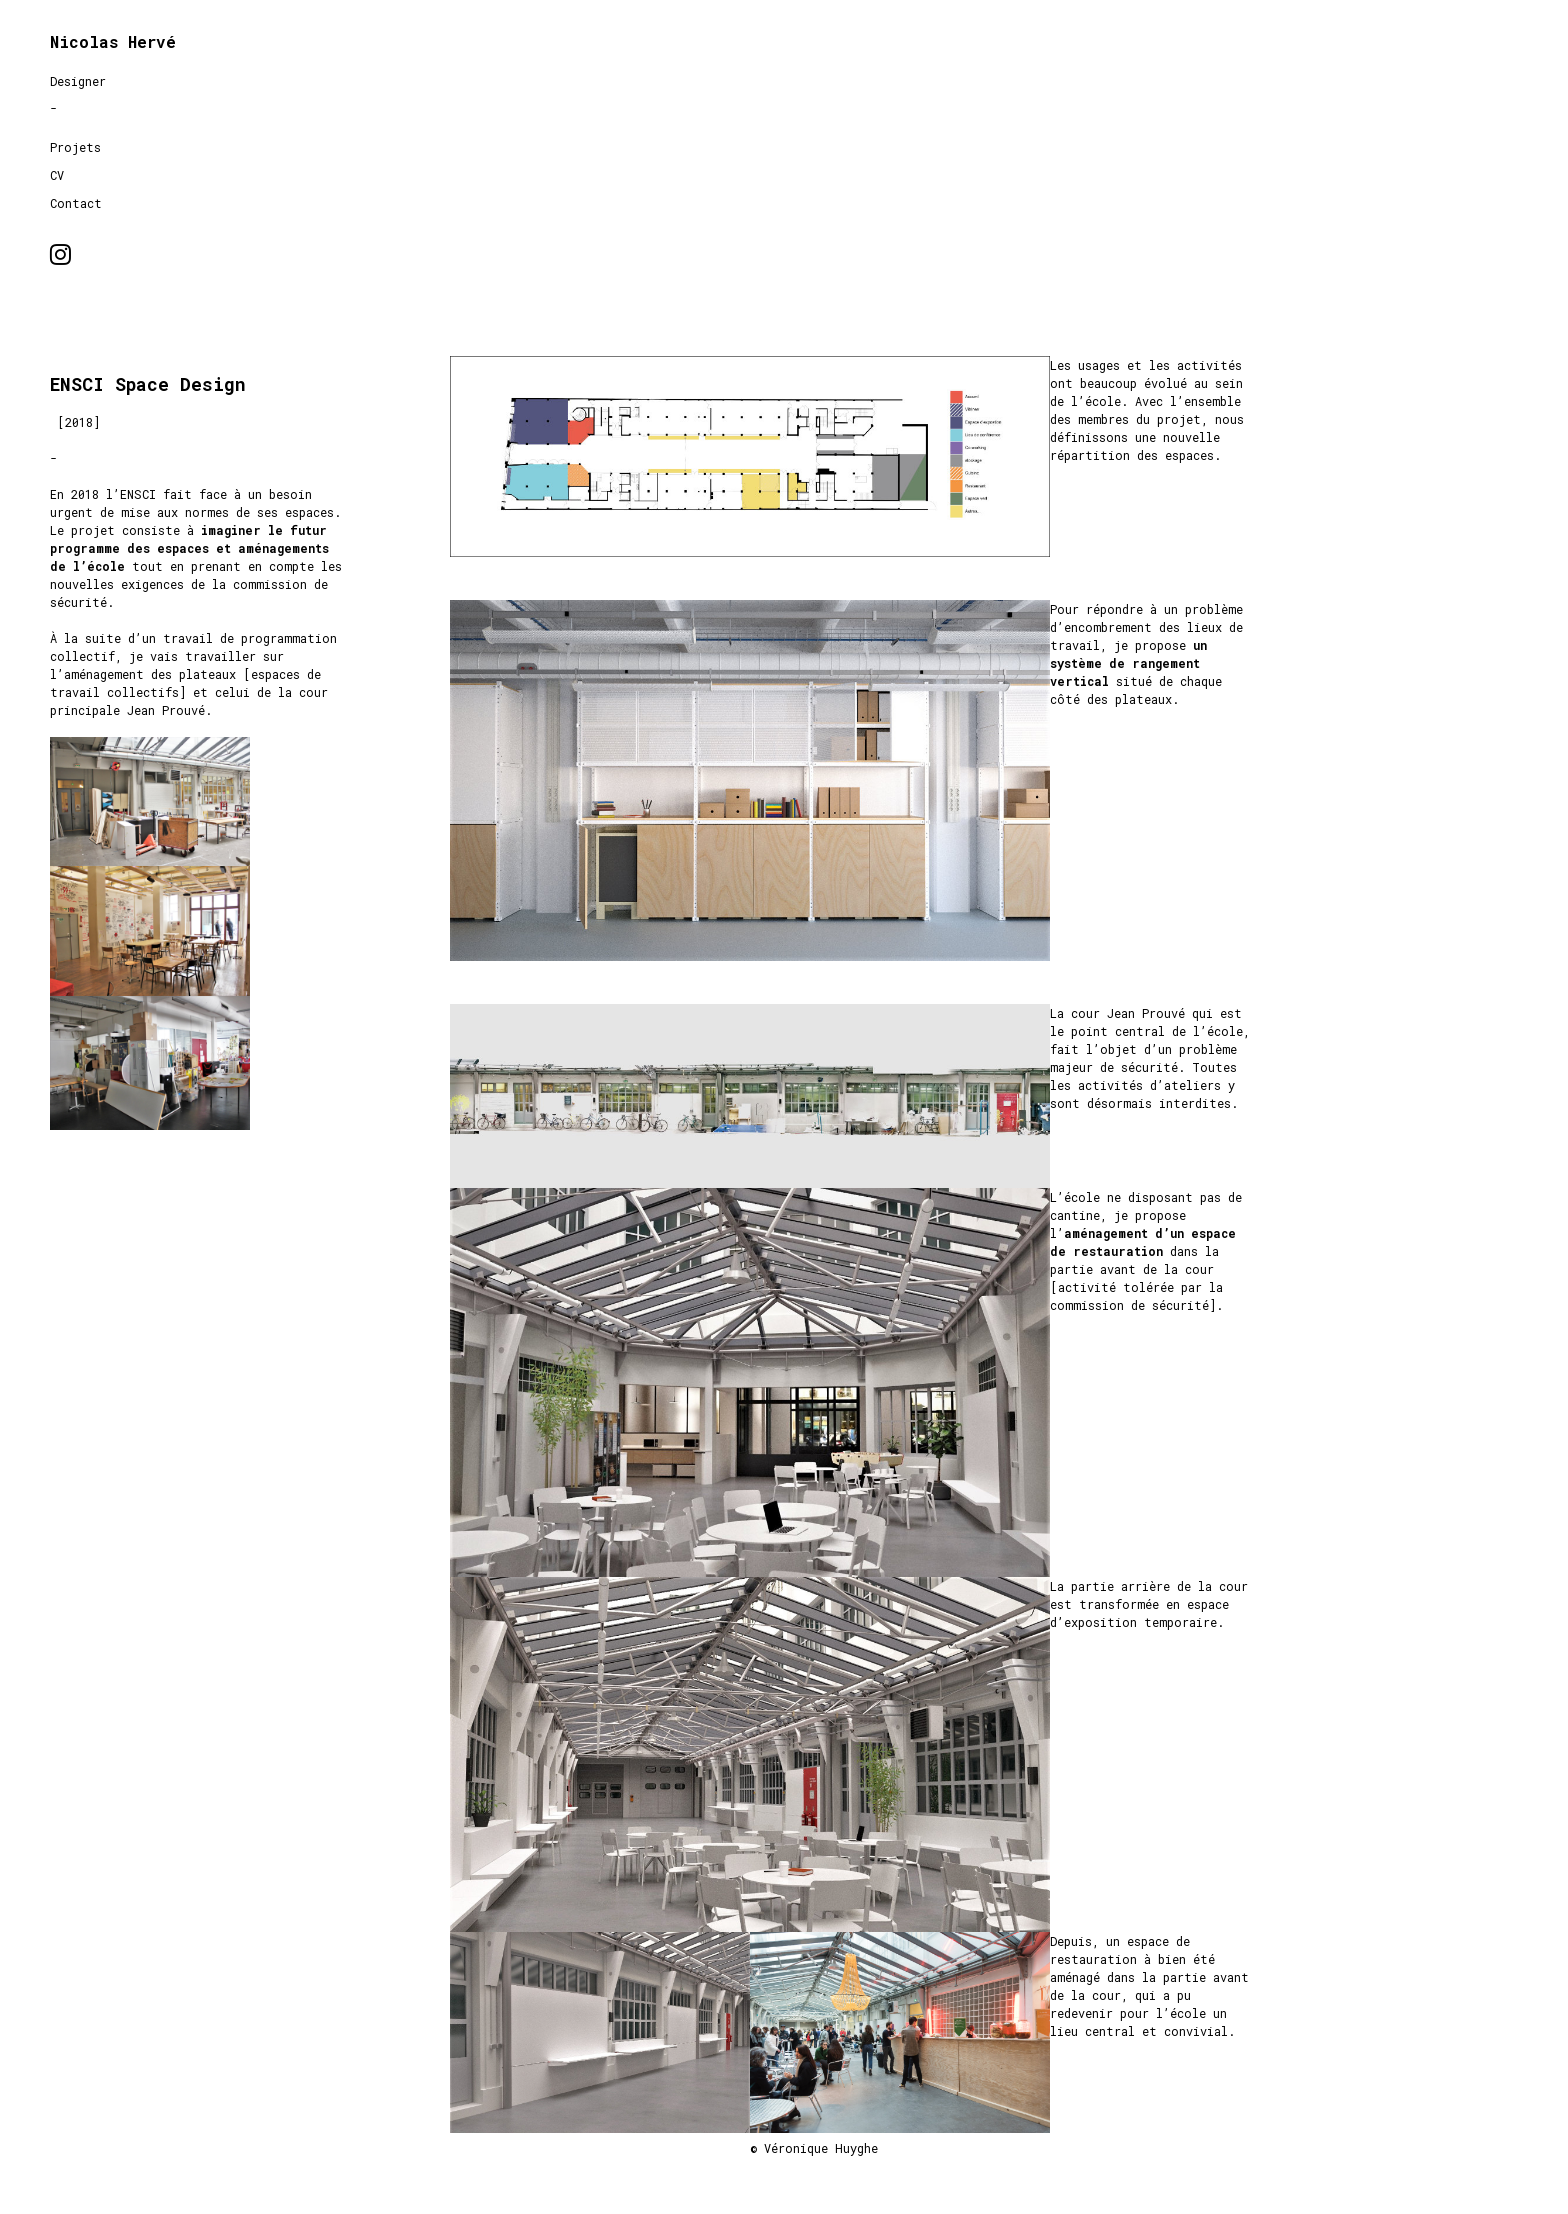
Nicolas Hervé (113, 41)
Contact (76, 203)
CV (57, 175)
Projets (75, 147)
